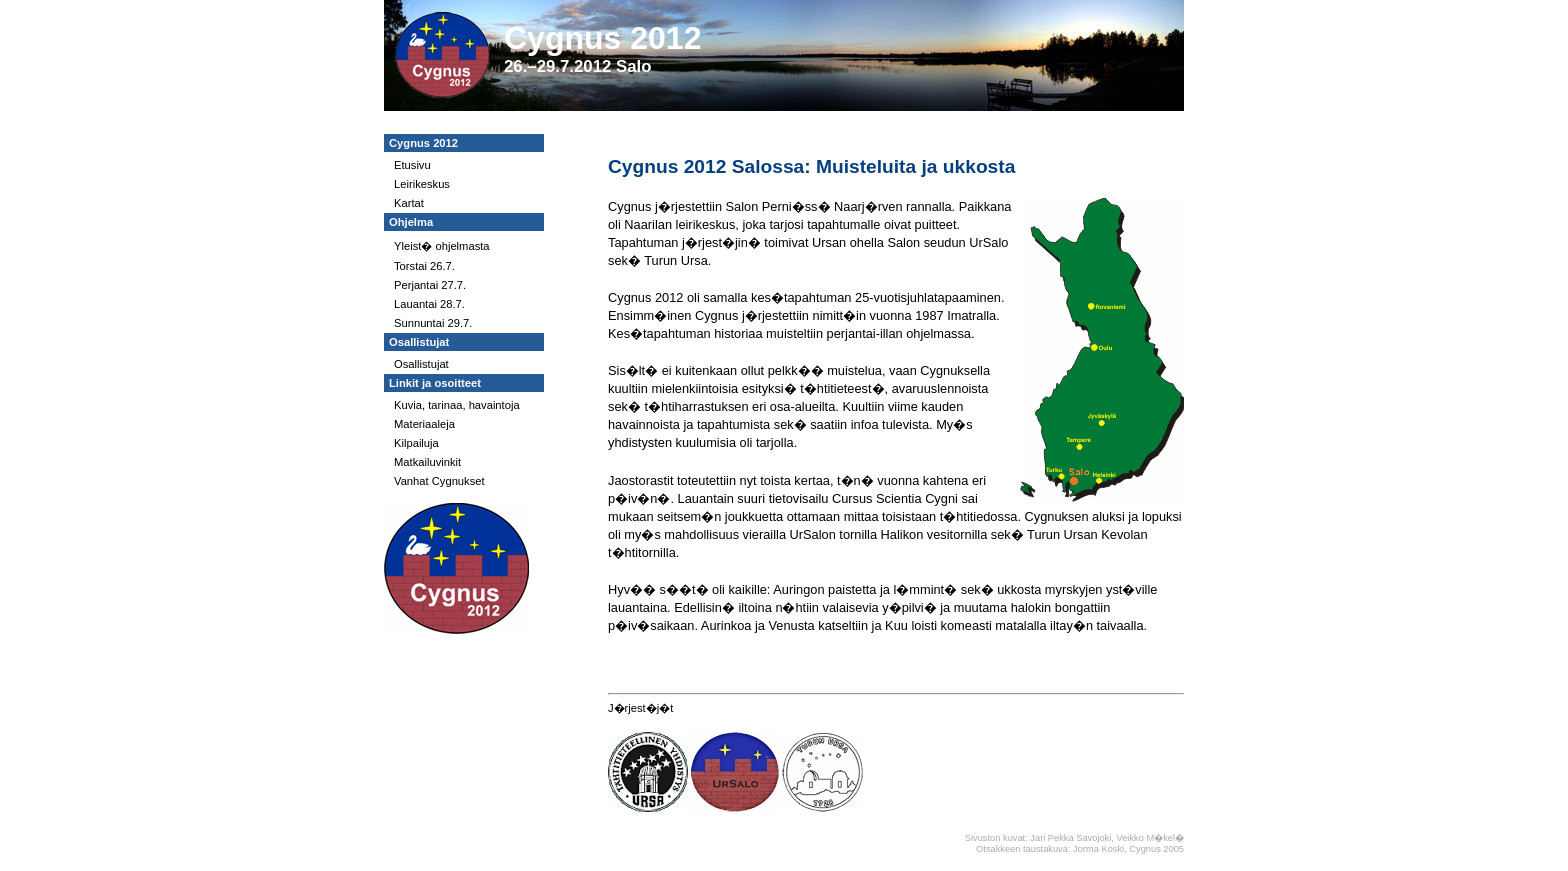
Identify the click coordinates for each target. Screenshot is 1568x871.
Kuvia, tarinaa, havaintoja (457, 405)
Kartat (409, 203)
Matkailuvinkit (427, 462)
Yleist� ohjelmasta (442, 246)
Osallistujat (421, 364)
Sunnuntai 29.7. (433, 323)
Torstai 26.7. (424, 266)
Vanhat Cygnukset (439, 481)
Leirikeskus (422, 184)
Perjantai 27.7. (430, 285)
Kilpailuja (416, 443)
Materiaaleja (424, 424)
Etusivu (412, 165)
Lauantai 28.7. (429, 304)
